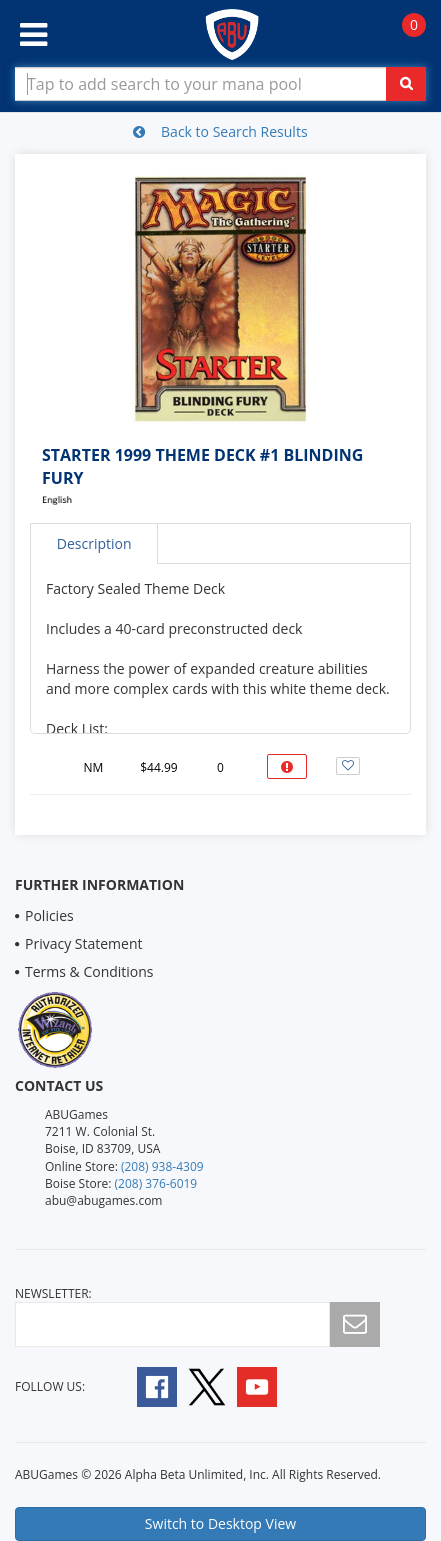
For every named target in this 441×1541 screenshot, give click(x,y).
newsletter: (53, 1293)
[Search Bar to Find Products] (220, 84)
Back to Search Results (220, 131)
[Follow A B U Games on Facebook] (143, 1385)
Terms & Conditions (89, 971)
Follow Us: (50, 1386)
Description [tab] (94, 543)
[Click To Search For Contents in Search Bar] (406, 84)
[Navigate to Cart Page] (403, 35)
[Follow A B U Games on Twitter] (207, 1385)
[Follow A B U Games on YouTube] (270, 1385)
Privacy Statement (84, 943)
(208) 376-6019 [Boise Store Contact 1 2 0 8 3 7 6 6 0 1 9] (156, 1183)
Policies (49, 915)
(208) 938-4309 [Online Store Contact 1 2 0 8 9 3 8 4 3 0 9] (162, 1166)
